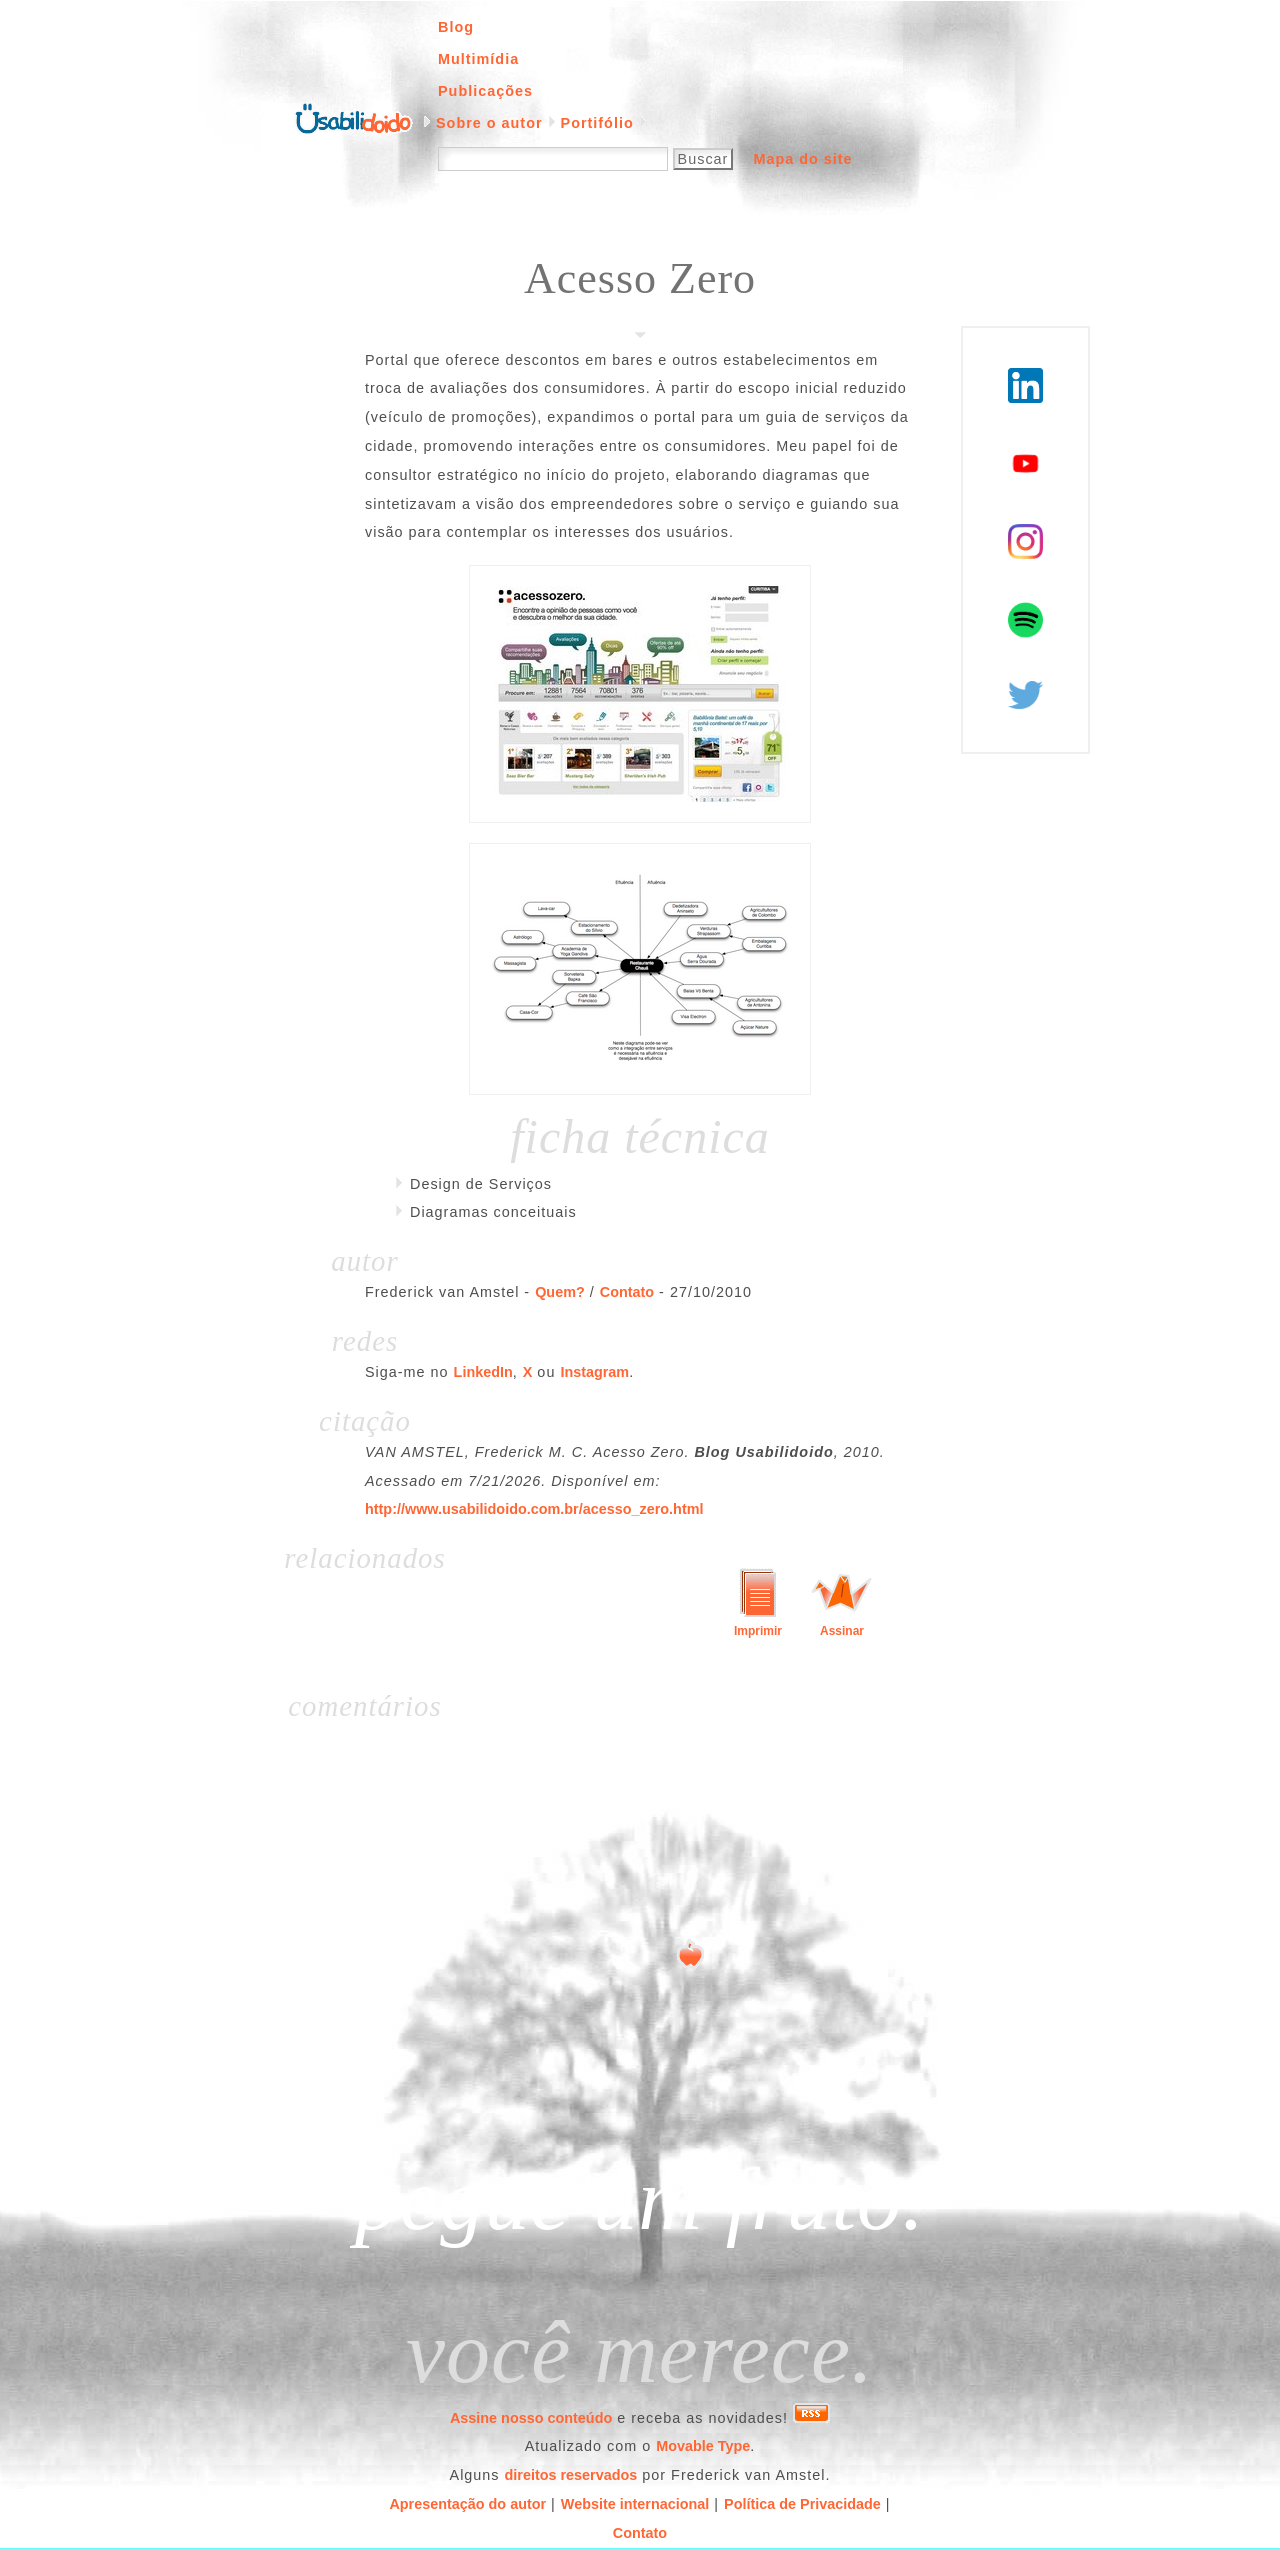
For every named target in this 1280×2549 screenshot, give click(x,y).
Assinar (842, 1631)
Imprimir (758, 1631)
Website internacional (635, 2504)
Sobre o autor (489, 123)
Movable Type (703, 2446)
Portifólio (597, 123)
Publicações (485, 91)
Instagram (594, 1372)
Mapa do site (802, 159)
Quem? (560, 1292)
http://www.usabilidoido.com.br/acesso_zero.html (534, 1509)
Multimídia (478, 59)
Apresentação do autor (467, 2504)
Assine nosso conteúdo (531, 2418)
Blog (456, 27)
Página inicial (353, 117)
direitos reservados (571, 2475)
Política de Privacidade (802, 2504)
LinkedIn (483, 1372)
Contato (627, 1292)
